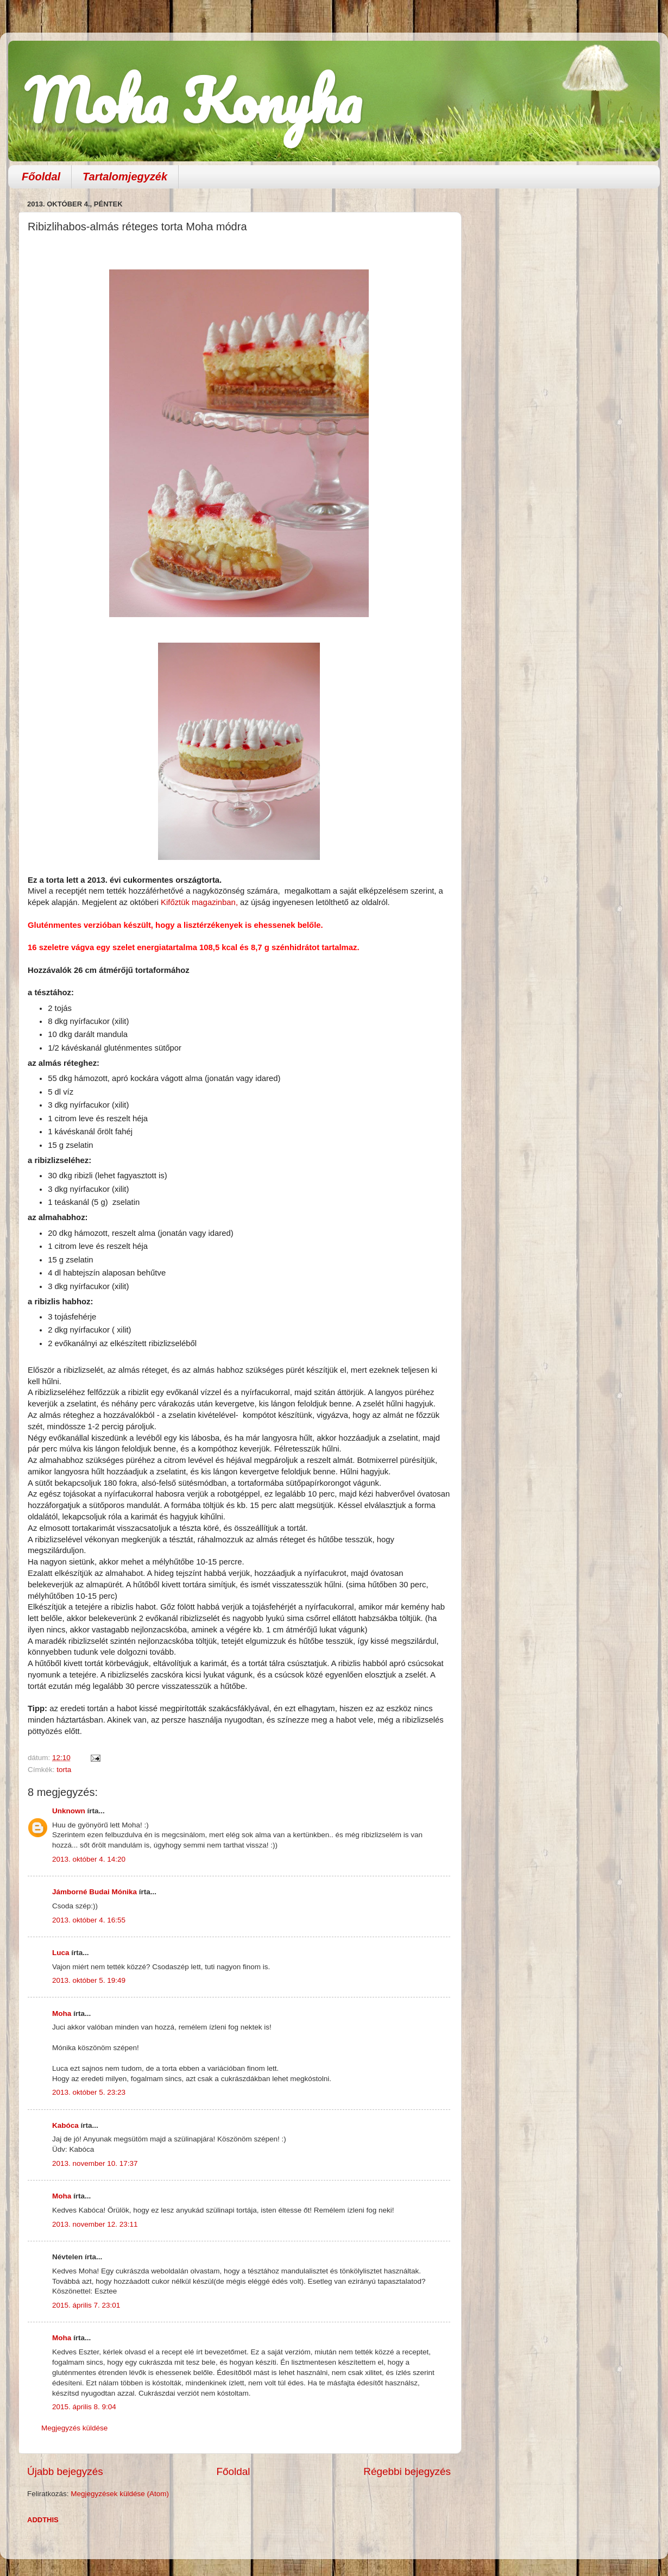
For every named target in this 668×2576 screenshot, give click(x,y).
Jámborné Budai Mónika (94, 1892)
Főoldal (41, 177)
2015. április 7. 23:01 (86, 2305)
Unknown (68, 1811)
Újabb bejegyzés (65, 2471)
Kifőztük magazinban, (199, 902)
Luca (61, 1953)
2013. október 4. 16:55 (88, 1920)
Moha (61, 2013)
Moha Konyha (192, 100)
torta (63, 1769)
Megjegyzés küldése (74, 2428)
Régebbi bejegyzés (407, 2471)
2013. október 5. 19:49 (88, 1980)
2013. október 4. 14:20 (88, 1859)
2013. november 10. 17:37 (95, 2163)
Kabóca (65, 2125)
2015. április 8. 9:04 (84, 2407)
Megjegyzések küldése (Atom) (120, 2494)
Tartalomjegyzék (125, 177)
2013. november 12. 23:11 (95, 2224)
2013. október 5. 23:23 (88, 2092)
